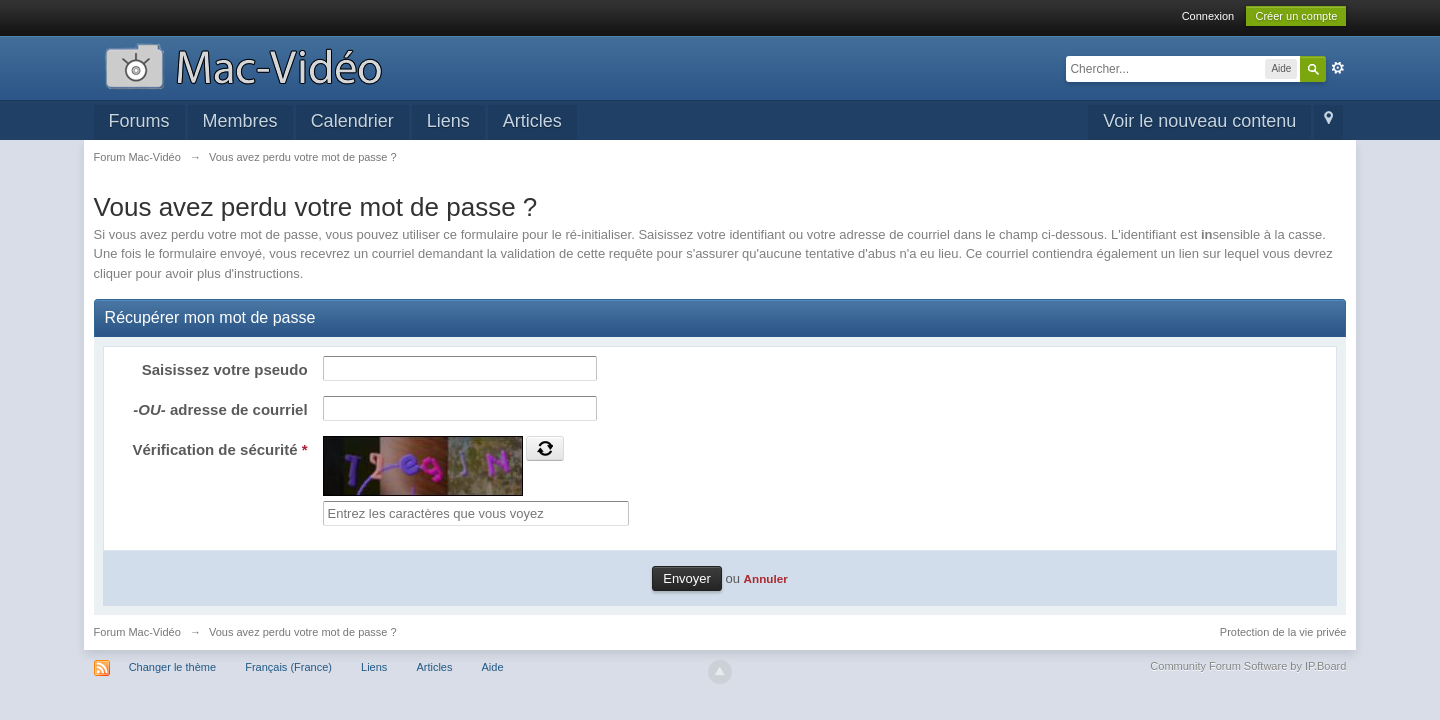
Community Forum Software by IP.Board (1248, 666)
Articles (532, 121)
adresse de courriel (220, 409)
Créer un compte (1296, 16)
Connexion (1208, 16)
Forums (139, 121)
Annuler (766, 578)
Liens (448, 121)
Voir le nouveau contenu (1199, 121)
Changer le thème (172, 667)
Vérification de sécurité (220, 449)
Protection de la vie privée (1283, 632)
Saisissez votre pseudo (225, 369)
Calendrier (352, 121)
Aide (493, 667)
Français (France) (288, 667)
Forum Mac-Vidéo (137, 632)
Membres (240, 121)
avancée (1338, 68)
